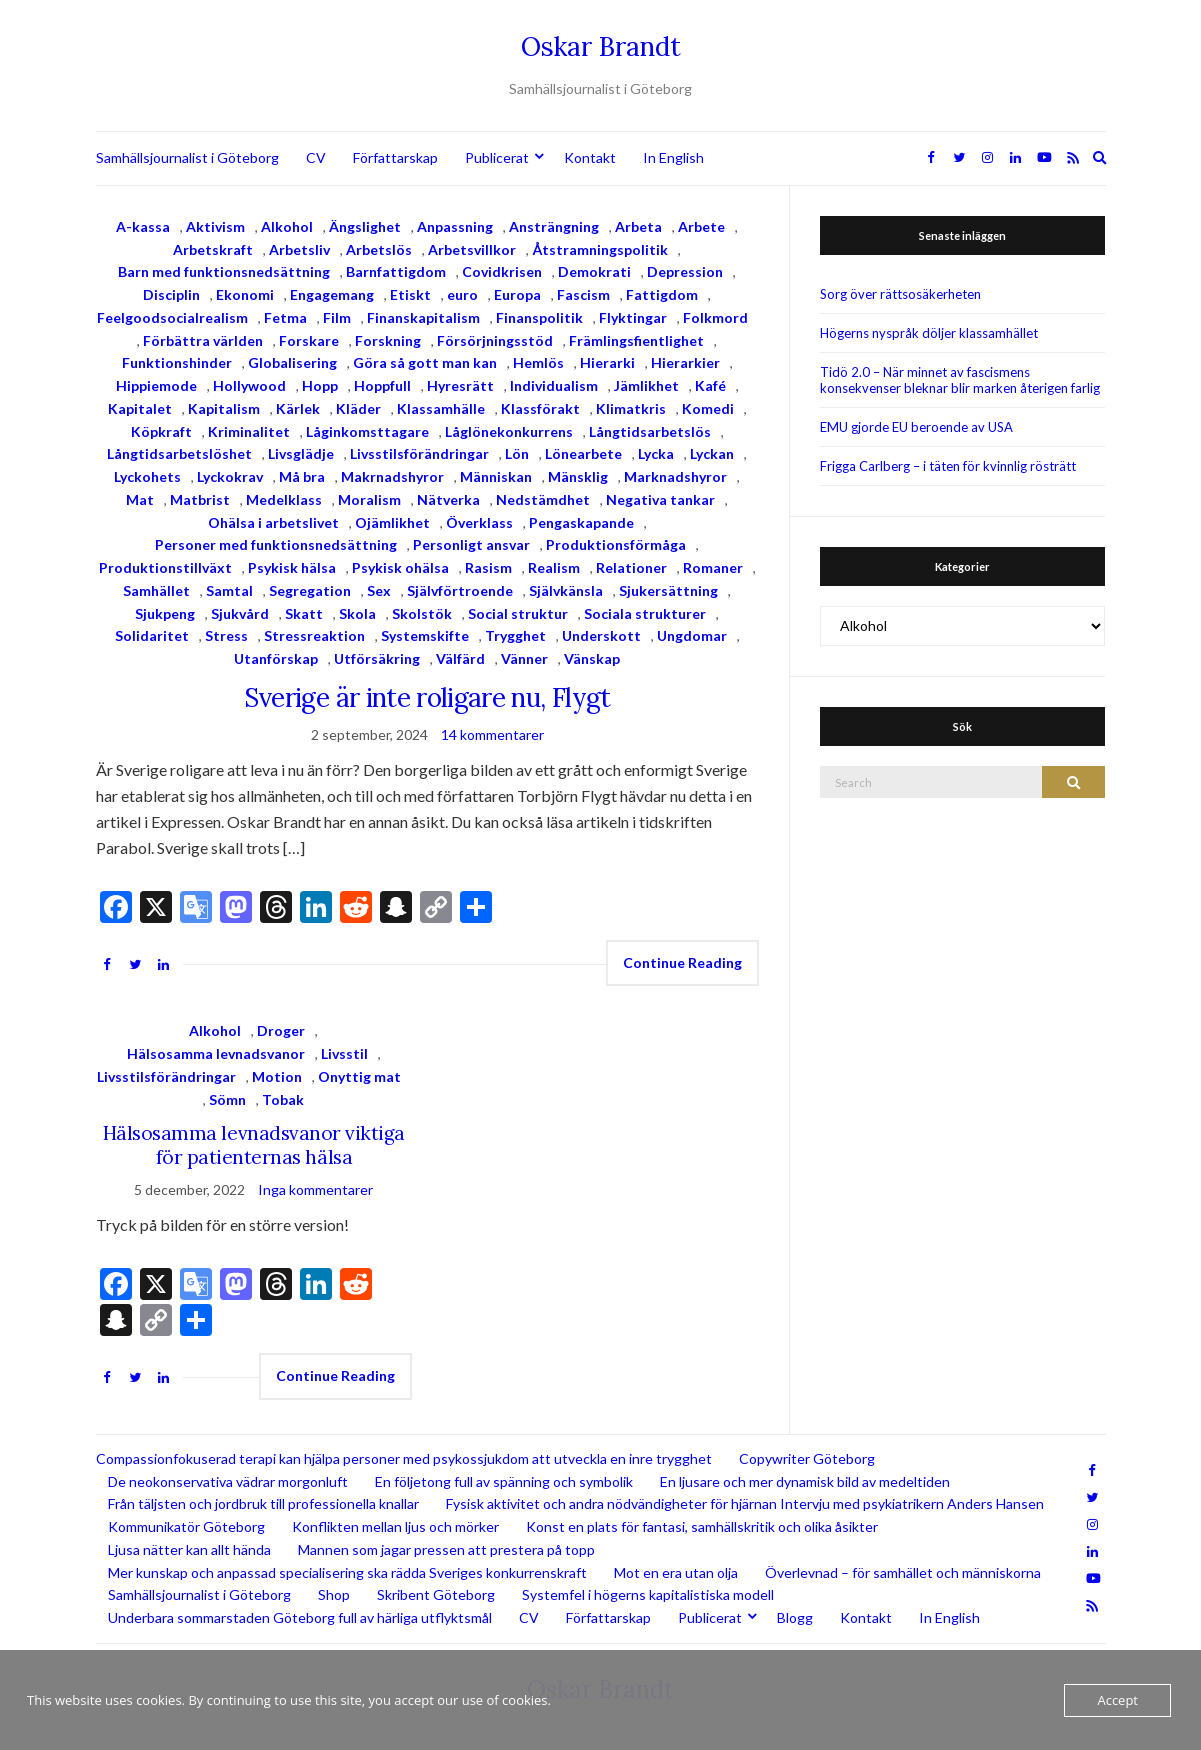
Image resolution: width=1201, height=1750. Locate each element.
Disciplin (171, 294)
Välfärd (460, 658)
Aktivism (215, 226)
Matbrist (200, 499)
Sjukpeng (165, 613)
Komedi (708, 408)
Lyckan (712, 453)
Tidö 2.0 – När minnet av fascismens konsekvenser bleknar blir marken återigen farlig (960, 380)
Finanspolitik (539, 317)
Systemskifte (425, 635)
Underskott (601, 635)
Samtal (229, 590)
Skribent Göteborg (436, 1594)
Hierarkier (685, 362)
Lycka (656, 453)
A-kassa (143, 226)
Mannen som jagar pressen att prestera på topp (446, 1549)
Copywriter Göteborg (807, 1458)
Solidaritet (152, 635)
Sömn (227, 1099)
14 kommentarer (492, 734)
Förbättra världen (203, 340)
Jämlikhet (646, 385)
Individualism (554, 385)
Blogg (795, 1617)
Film (337, 317)
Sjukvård (240, 613)
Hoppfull (382, 385)
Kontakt (590, 157)
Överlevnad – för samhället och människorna (903, 1572)
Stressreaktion (314, 635)
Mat (140, 499)
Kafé (710, 385)
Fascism (583, 294)
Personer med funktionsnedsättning (276, 544)
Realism (554, 567)
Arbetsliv (299, 249)
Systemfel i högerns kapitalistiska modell (648, 1594)
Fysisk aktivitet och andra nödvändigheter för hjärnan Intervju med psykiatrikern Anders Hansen (745, 1503)
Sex (379, 590)
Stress (226, 635)
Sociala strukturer (645, 613)
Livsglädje (301, 453)
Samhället (156, 590)
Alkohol (287, 226)
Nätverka (448, 499)
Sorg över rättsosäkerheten (900, 294)
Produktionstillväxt (165, 567)
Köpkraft (161, 431)
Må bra (302, 476)
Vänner (524, 658)
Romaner (713, 567)
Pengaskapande (581, 522)
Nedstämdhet (543, 499)
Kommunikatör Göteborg (186, 1526)
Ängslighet (365, 226)
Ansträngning (554, 226)
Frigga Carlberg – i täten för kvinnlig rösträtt (948, 466)
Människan (496, 476)
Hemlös (538, 362)
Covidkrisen (502, 271)
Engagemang (332, 294)
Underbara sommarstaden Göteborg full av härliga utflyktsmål (300, 1617)
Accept (1117, 1700)
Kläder (358, 408)
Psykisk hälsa (292, 567)
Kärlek (298, 408)
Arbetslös (379, 249)
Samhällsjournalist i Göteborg (187, 157)
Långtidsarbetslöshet (179, 453)
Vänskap (592, 658)
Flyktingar (633, 317)
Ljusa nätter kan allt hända (189, 1549)
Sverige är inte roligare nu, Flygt (427, 697)
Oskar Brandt (601, 46)
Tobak (283, 1099)
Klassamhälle (441, 408)
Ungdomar (692, 635)
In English (673, 157)
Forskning (388, 340)
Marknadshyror (675, 476)
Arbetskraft (213, 249)
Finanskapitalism (423, 317)
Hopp (320, 385)
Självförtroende (460, 590)
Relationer (631, 567)
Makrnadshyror (392, 476)
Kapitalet (140, 408)
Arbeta (638, 226)
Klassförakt (540, 408)
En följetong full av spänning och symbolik (504, 1481)
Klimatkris (631, 408)
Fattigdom (662, 294)
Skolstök (422, 613)
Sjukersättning (668, 590)
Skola (357, 613)
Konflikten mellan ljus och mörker (395, 1526)
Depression (685, 271)
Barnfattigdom (396, 271)
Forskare (309, 340)
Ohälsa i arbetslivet (273, 522)
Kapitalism (224, 408)
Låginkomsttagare (367, 431)
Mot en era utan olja (676, 1572)
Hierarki (607, 362)
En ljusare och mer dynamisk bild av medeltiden (805, 1481)
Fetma (285, 317)
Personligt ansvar (471, 544)
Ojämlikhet (392, 522)
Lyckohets (147, 476)
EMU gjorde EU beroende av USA (916, 427)
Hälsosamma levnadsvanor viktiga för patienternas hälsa (254, 1145)
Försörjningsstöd (495, 340)
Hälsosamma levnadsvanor (216, 1053)
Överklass (479, 522)
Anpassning (455, 226)
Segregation (310, 590)
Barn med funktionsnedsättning (224, 271)
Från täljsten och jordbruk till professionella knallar (263, 1503)
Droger (281, 1030)
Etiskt (410, 294)
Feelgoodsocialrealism (172, 317)
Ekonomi (245, 294)
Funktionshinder (177, 362)
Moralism (369, 499)
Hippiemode (156, 385)
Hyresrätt (460, 385)
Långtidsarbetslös (650, 431)
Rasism (488, 567)
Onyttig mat (359, 1076)
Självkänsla (566, 590)
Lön (517, 453)
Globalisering (292, 362)
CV (316, 157)
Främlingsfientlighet (636, 340)
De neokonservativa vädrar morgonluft (228, 1481)
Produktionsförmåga (616, 544)
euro (462, 294)
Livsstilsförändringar (419, 453)
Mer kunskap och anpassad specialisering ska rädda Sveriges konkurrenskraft (347, 1572)
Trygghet (515, 635)
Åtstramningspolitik (600, 249)
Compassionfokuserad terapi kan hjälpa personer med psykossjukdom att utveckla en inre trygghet (404, 1458)
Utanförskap (276, 658)
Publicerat (497, 157)
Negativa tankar (660, 499)
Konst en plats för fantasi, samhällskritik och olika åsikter (702, 1526)
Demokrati (594, 271)
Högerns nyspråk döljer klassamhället (929, 333)
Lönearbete (583, 453)
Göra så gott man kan (425, 362)
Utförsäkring (377, 658)
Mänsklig (578, 476)
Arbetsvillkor (472, 249)
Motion (277, 1076)
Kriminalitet (249, 431)
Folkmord (715, 317)
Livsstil (344, 1053)
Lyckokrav (230, 476)
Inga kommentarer (315, 1189)
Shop (334, 1594)
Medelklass (284, 499)
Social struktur (518, 613)
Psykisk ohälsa (400, 567)
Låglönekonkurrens (509, 431)
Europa (517, 294)
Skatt (304, 613)
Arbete (701, 226)
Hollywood (249, 385)
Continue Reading (682, 962)
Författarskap (395, 157)
